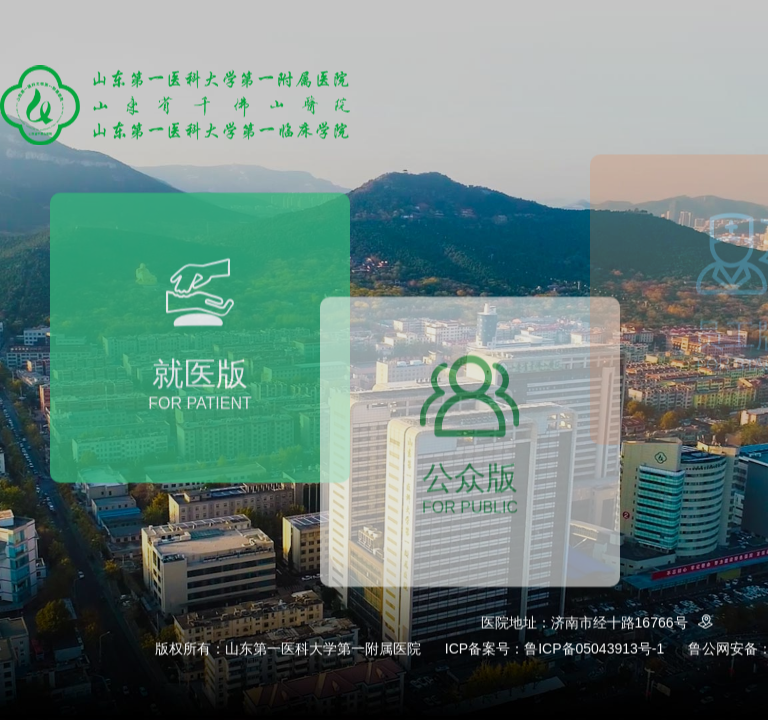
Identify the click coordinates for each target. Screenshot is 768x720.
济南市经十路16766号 (635, 623)
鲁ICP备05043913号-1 (594, 649)
